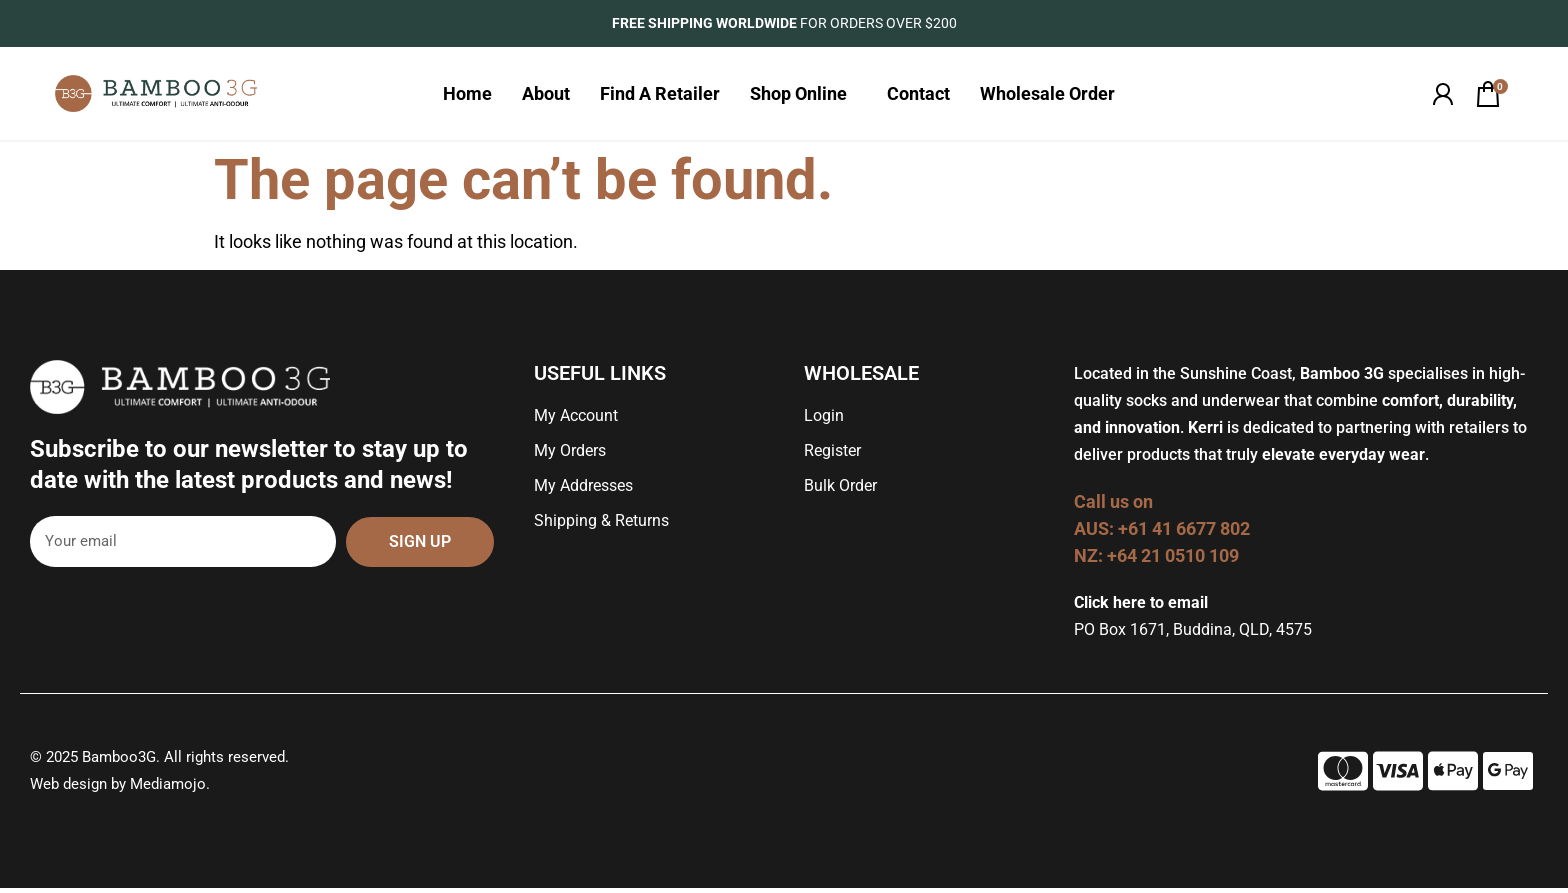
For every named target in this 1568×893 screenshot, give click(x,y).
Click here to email (1141, 607)
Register (832, 455)
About (546, 95)
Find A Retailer (660, 95)
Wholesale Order (1052, 95)
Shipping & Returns (601, 525)
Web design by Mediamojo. (120, 789)
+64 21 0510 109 (1173, 560)
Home (467, 95)
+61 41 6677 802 (1186, 533)
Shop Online (803, 95)
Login (824, 420)
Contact (918, 95)
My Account (576, 420)
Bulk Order (840, 490)
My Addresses (583, 490)
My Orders (570, 455)
